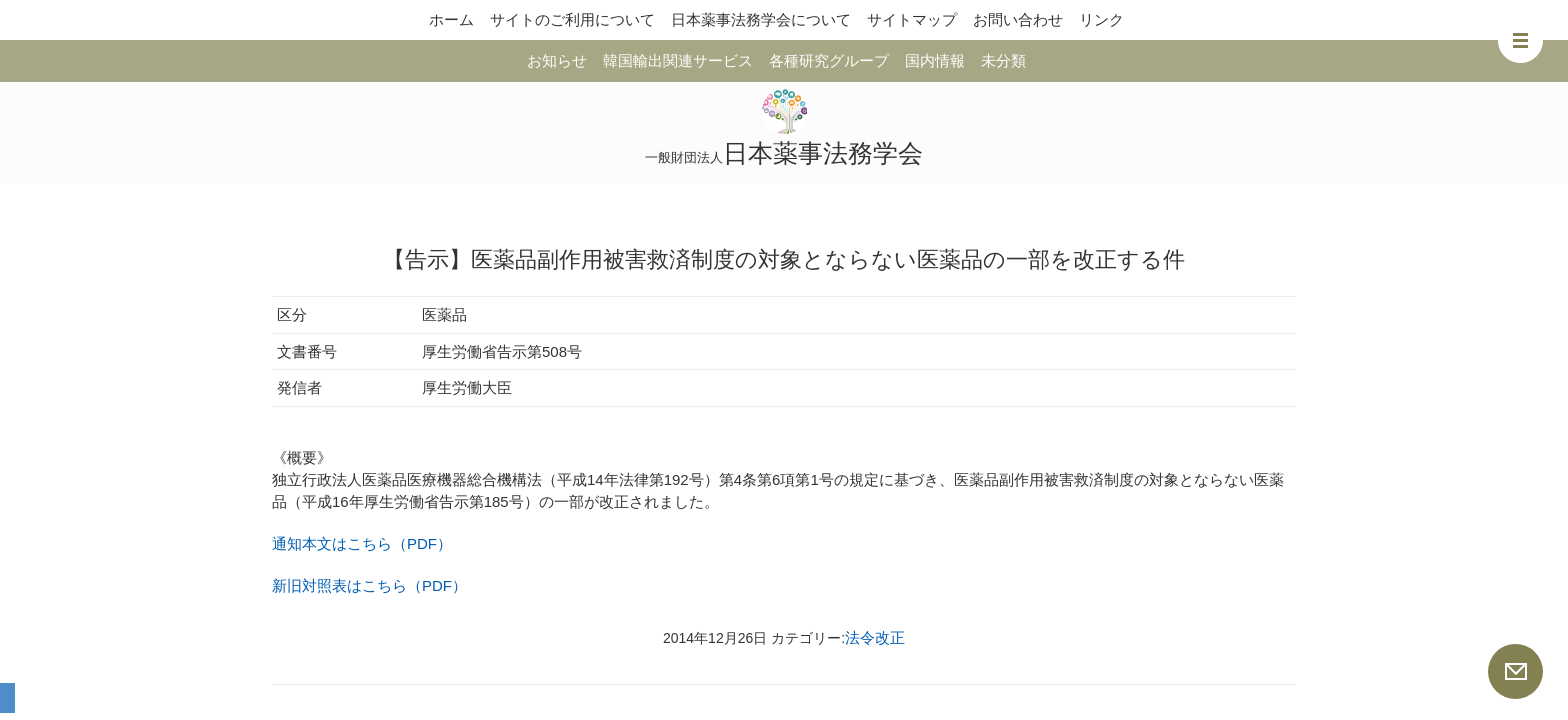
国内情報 (935, 60)
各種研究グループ (829, 60)
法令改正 (875, 637)
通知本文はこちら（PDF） (362, 543)
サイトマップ (912, 19)
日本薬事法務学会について (761, 19)
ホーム (451, 19)
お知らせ (557, 60)
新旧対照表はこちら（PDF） (369, 585)
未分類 (1003, 60)
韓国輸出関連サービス (678, 60)
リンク (1101, 19)
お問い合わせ (1018, 19)
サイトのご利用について (572, 19)
